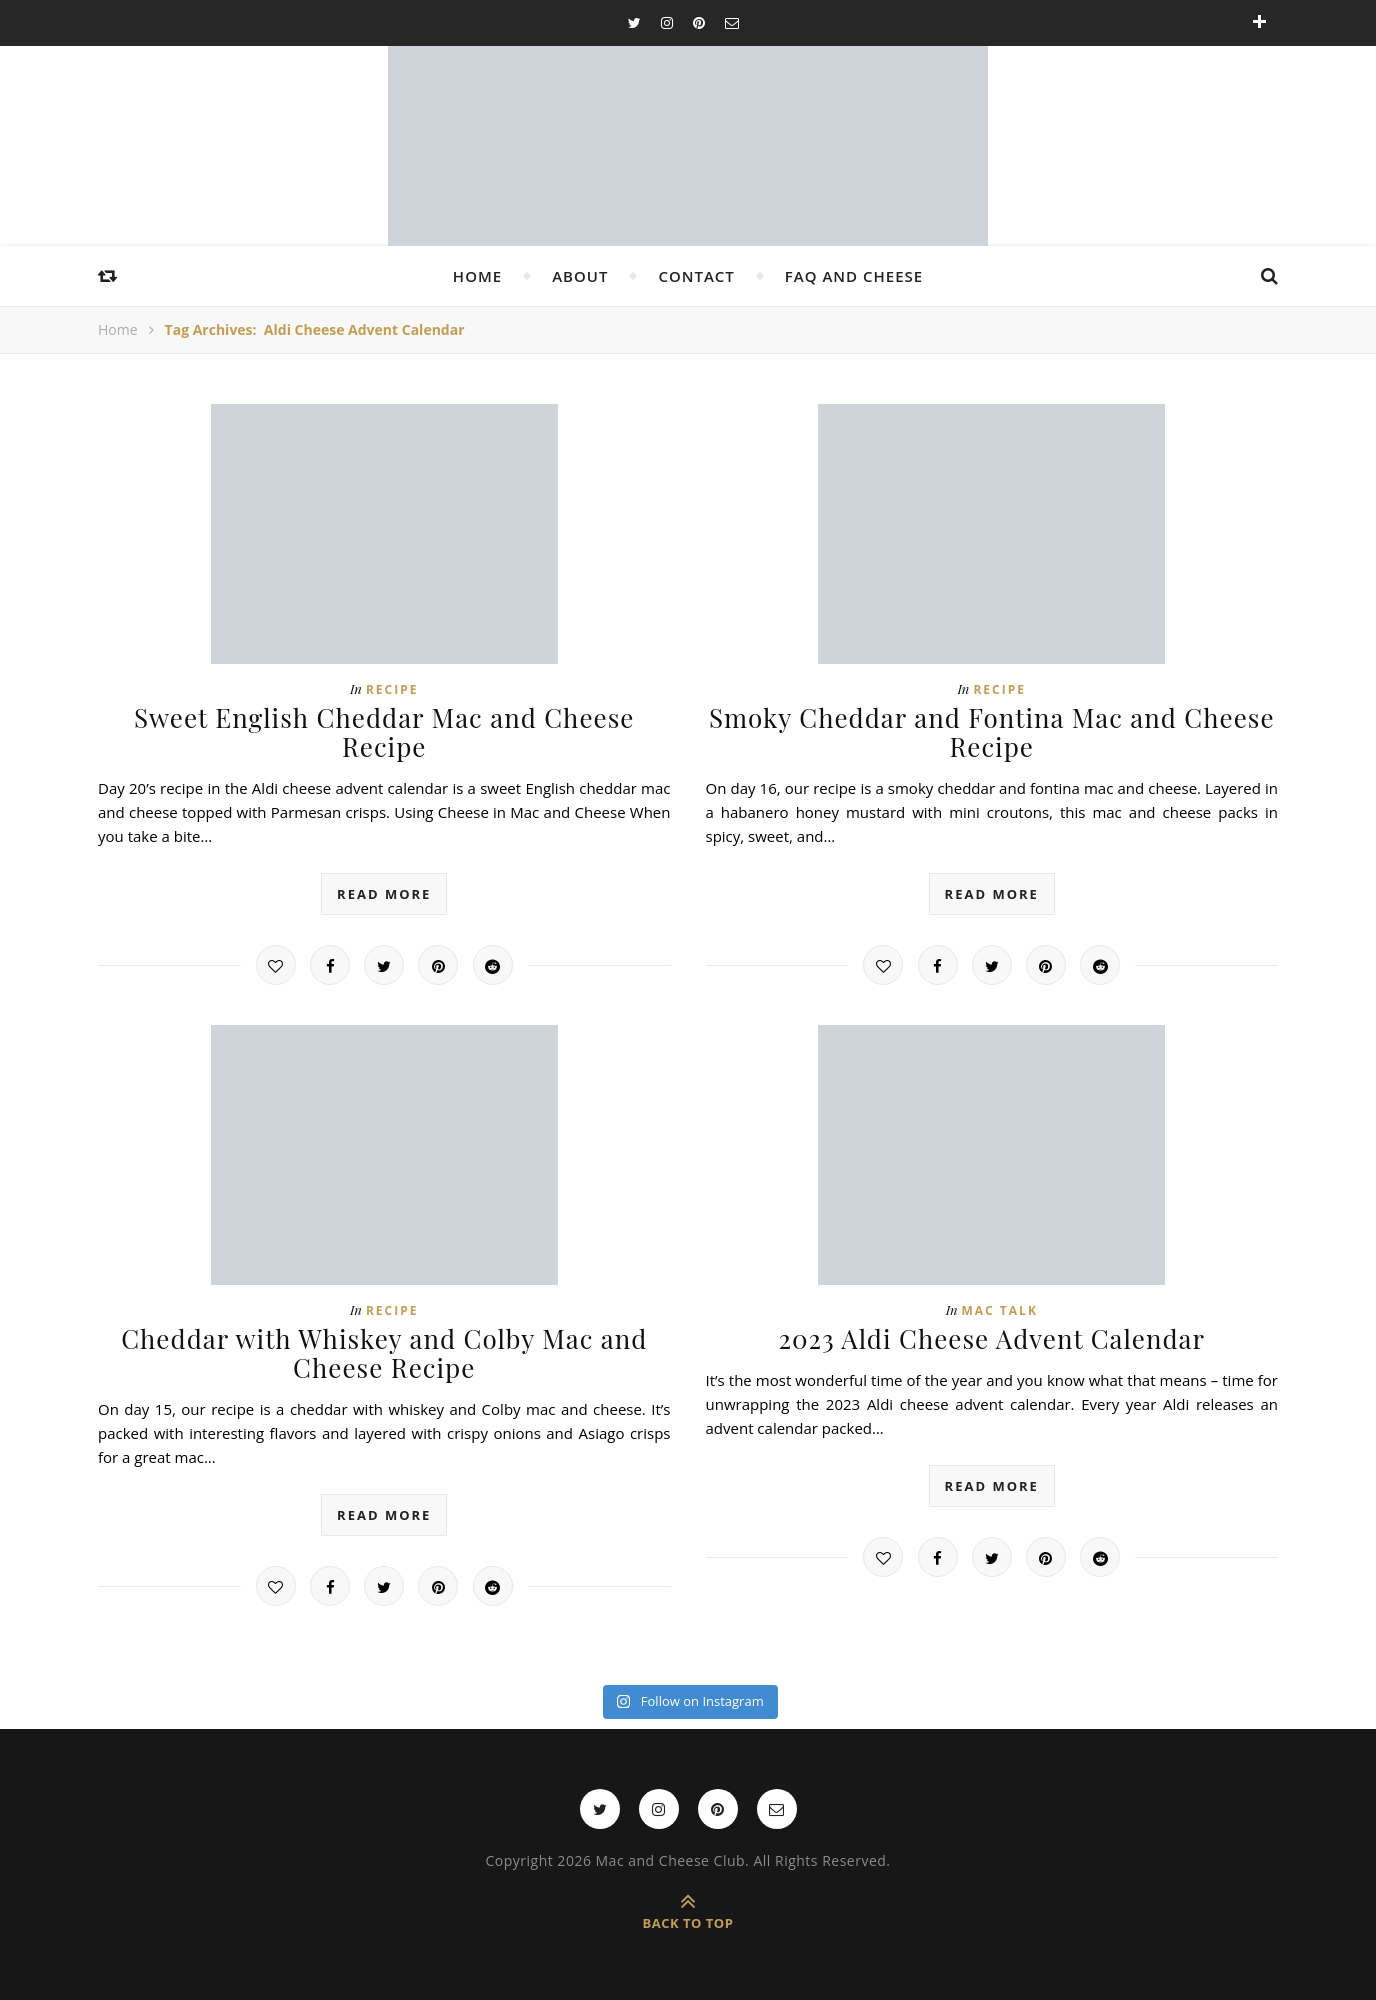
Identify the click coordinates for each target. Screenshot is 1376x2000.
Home (477, 276)
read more (384, 894)
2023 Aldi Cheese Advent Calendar (991, 1338)
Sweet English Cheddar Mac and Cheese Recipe (384, 732)
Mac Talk (1000, 1310)
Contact (696, 276)
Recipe (392, 689)
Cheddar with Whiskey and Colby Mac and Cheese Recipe (384, 1353)
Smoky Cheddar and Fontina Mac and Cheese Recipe (992, 732)
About (580, 276)
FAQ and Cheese (854, 276)
